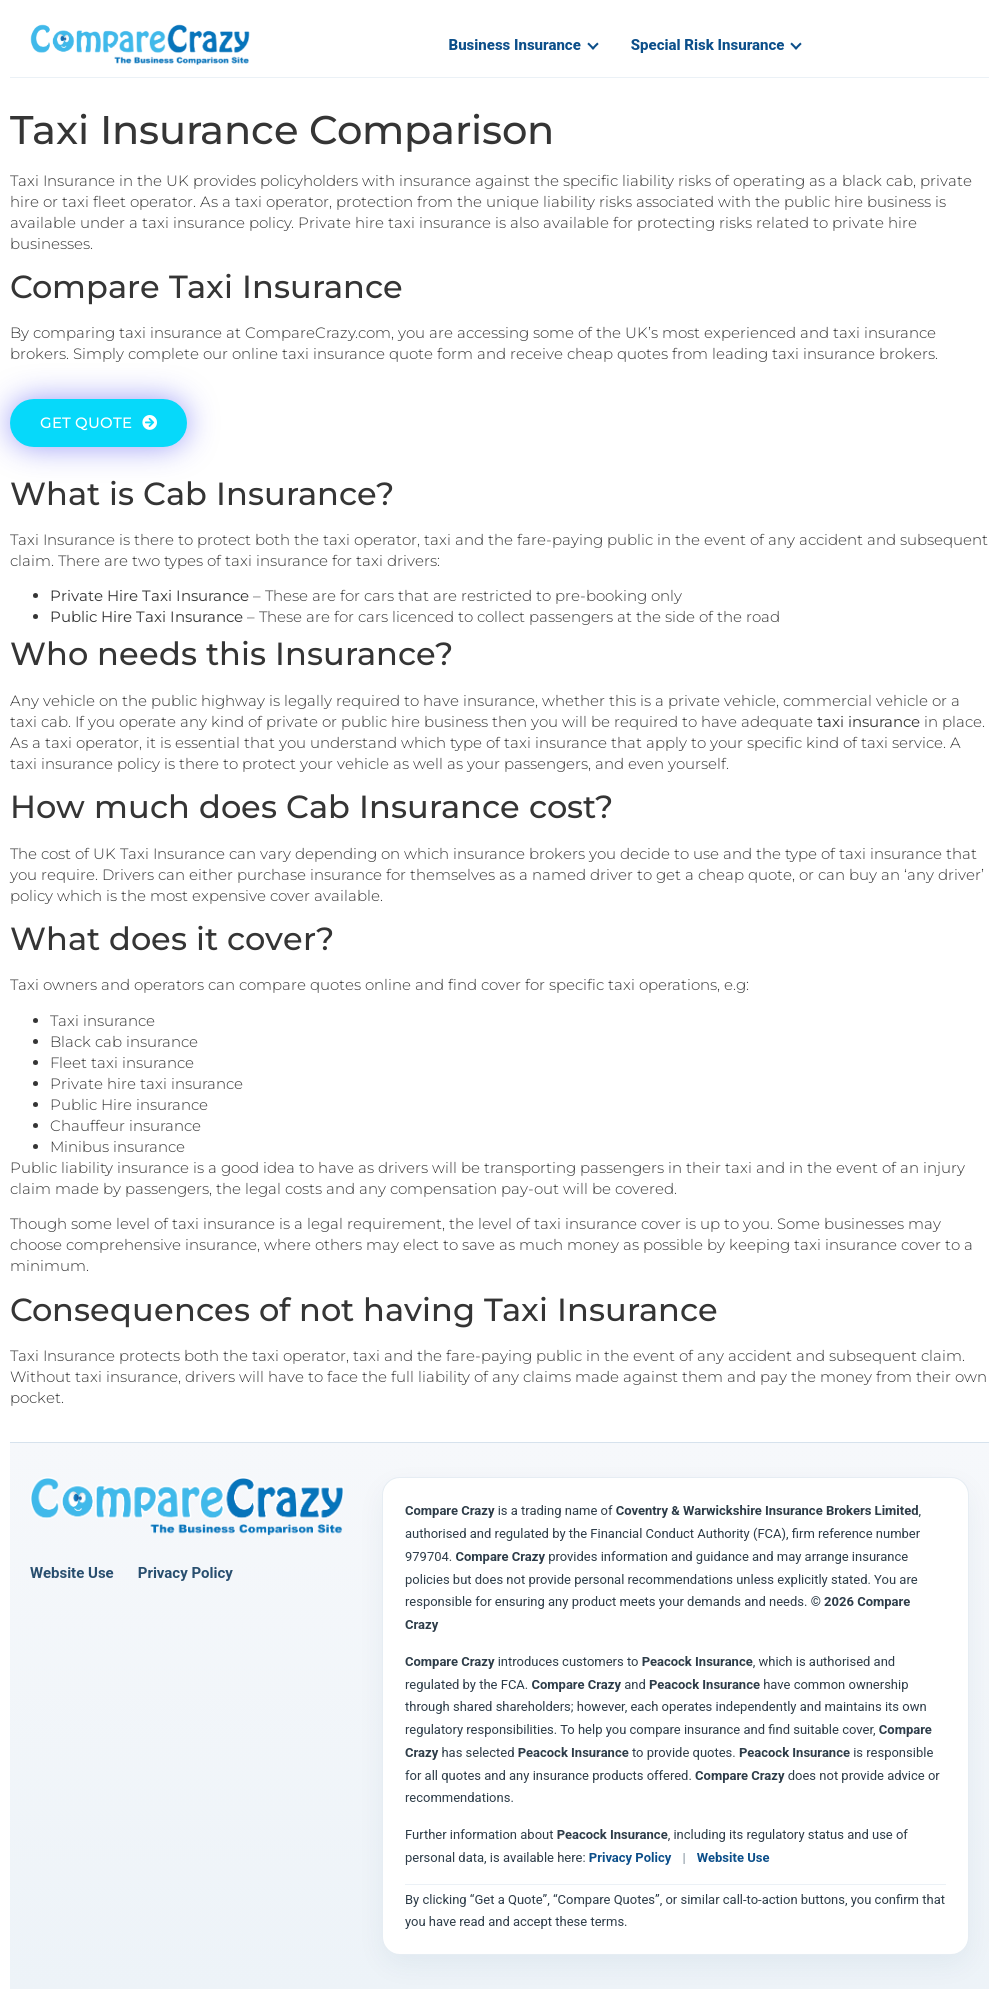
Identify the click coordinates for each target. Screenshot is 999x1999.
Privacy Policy (185, 1573)
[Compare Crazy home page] (187, 1507)
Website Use (72, 1573)
